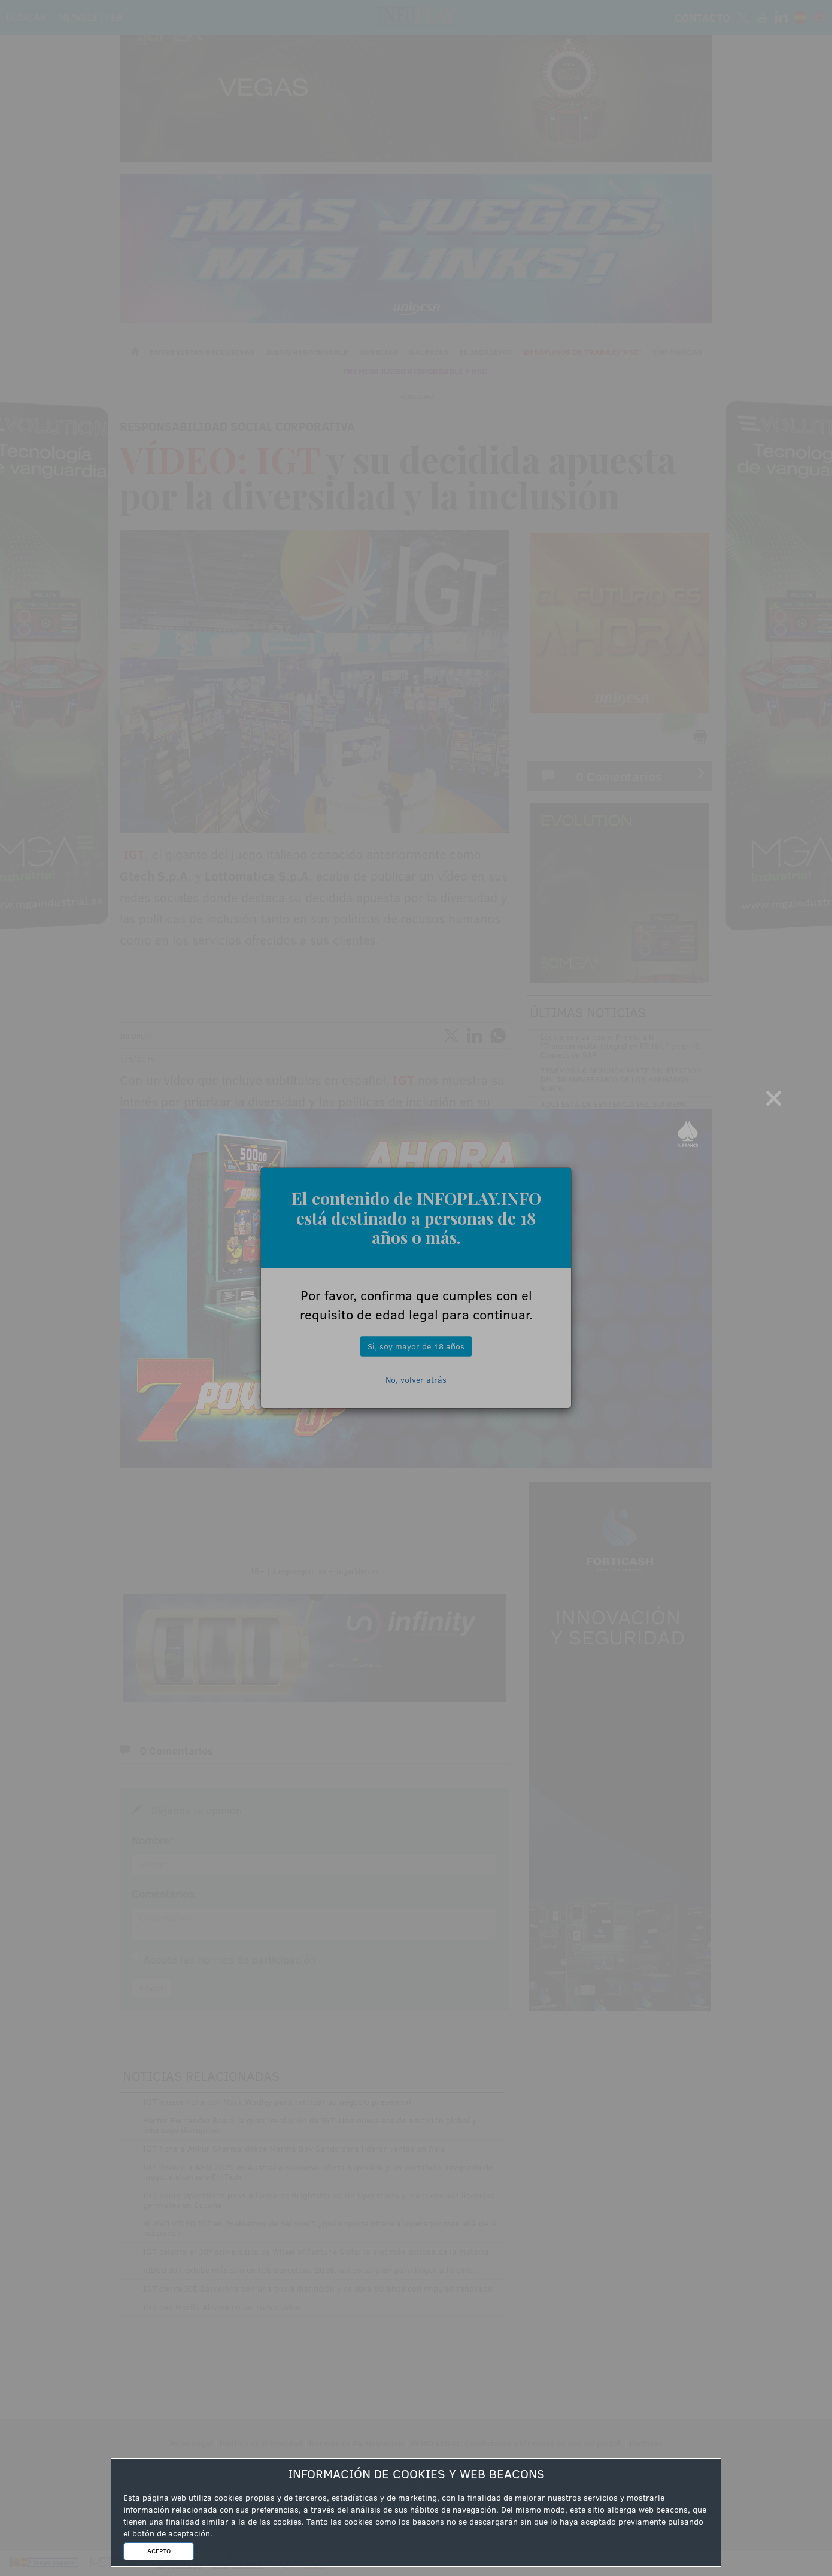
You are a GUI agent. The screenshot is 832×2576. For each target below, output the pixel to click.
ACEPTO (159, 2551)
